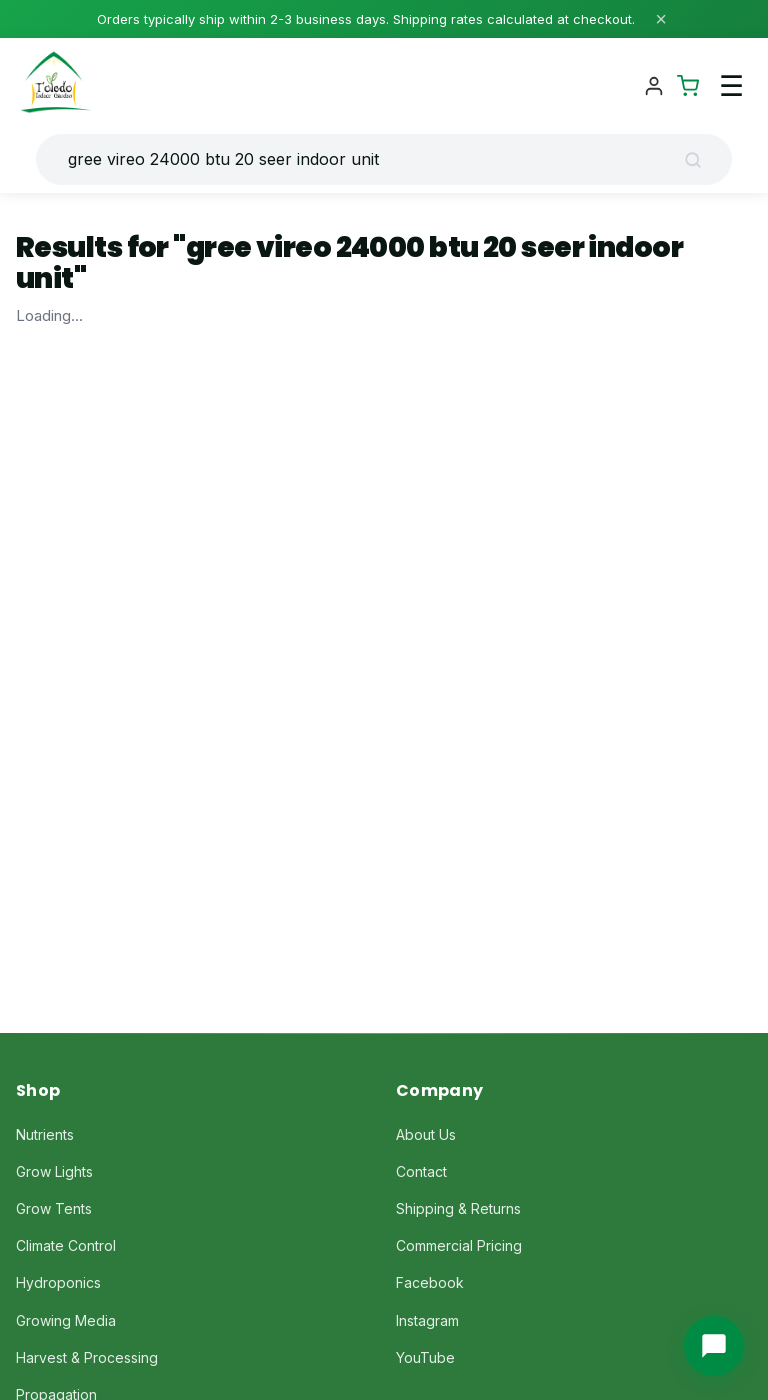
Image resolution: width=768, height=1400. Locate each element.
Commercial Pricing (459, 1245)
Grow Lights (54, 1171)
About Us (426, 1134)
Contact (421, 1171)
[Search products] (368, 159)
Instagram (427, 1320)
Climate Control (66, 1245)
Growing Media (66, 1320)
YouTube (425, 1357)
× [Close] (661, 19)
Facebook (430, 1282)
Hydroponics (58, 1282)
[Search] (700, 160)
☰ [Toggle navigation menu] (731, 86)
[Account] (654, 86)
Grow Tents (54, 1208)
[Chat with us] (714, 1346)
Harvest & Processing (87, 1357)
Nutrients (45, 1134)
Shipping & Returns (458, 1208)
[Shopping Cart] (688, 86)
